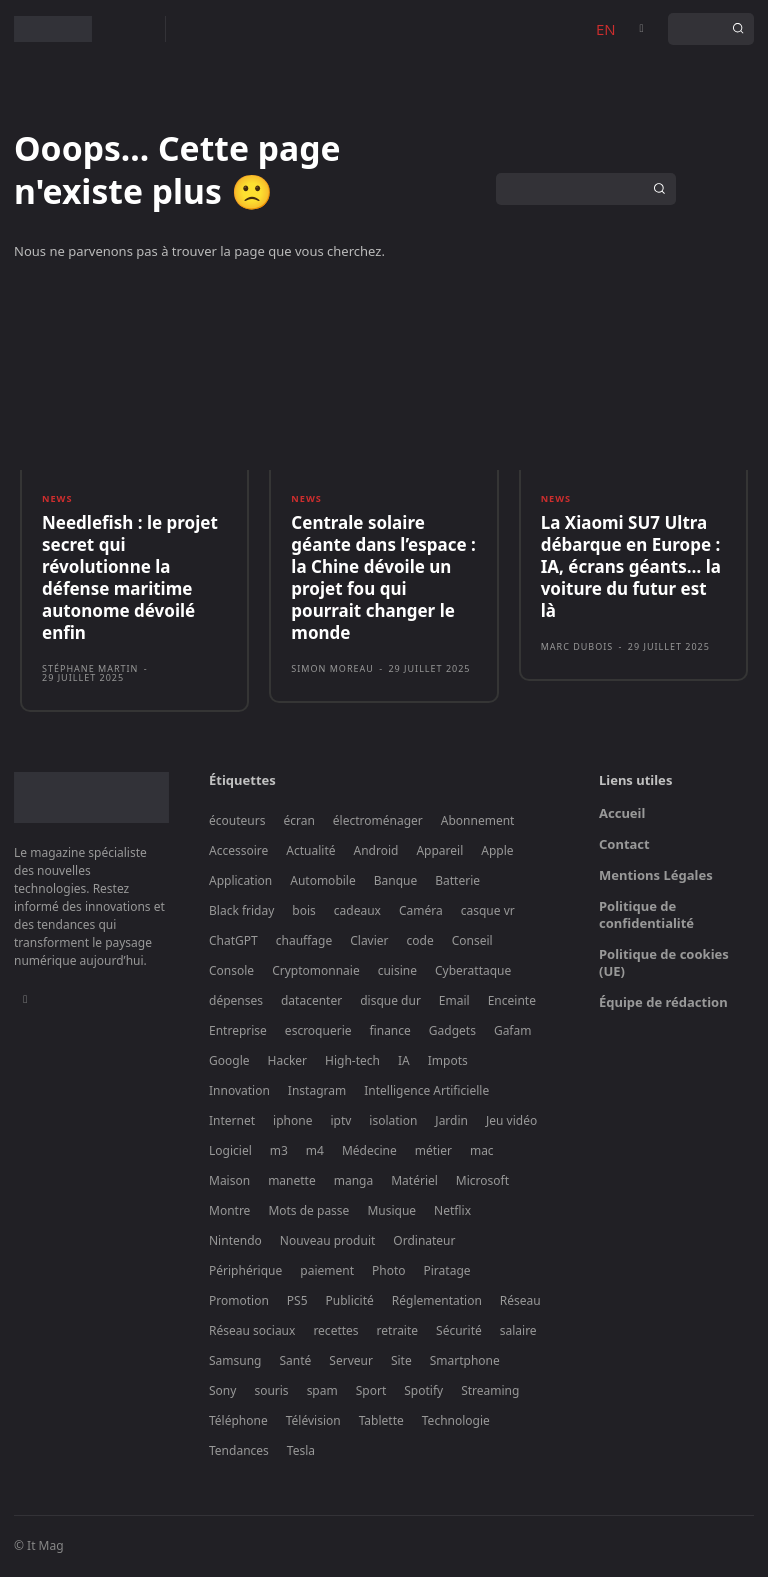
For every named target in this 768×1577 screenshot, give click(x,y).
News (57, 500)
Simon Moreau (332, 670)
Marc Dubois (577, 648)
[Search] (738, 29)
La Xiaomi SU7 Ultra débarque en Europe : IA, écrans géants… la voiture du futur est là (631, 567)
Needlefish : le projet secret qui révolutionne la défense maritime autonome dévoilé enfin (130, 578)
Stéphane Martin (90, 670)
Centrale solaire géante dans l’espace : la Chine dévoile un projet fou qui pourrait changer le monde (383, 578)
